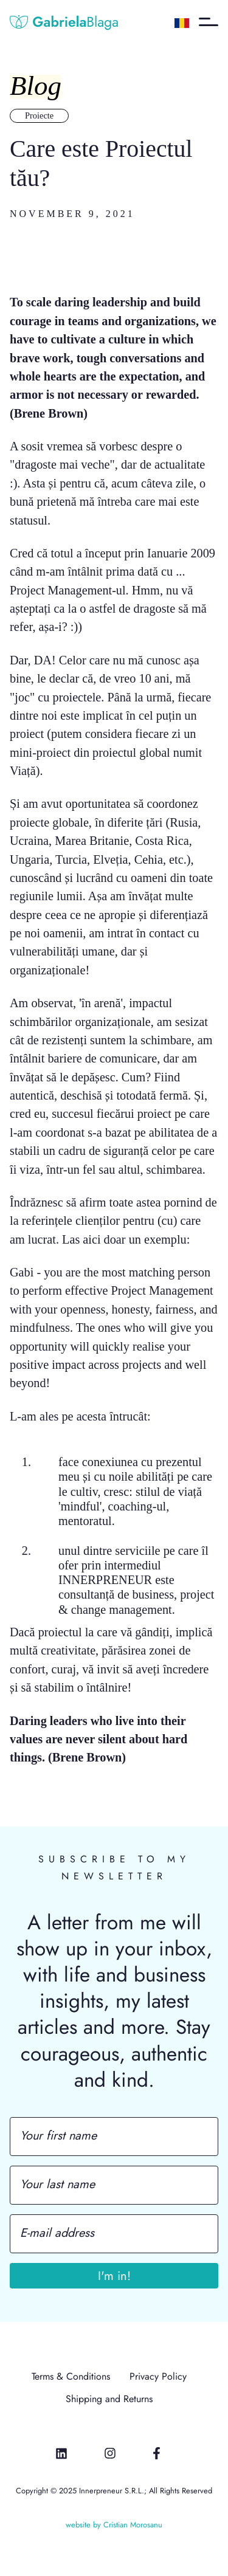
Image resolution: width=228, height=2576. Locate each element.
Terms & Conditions (71, 2377)
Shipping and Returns (109, 2399)
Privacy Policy (158, 2377)
